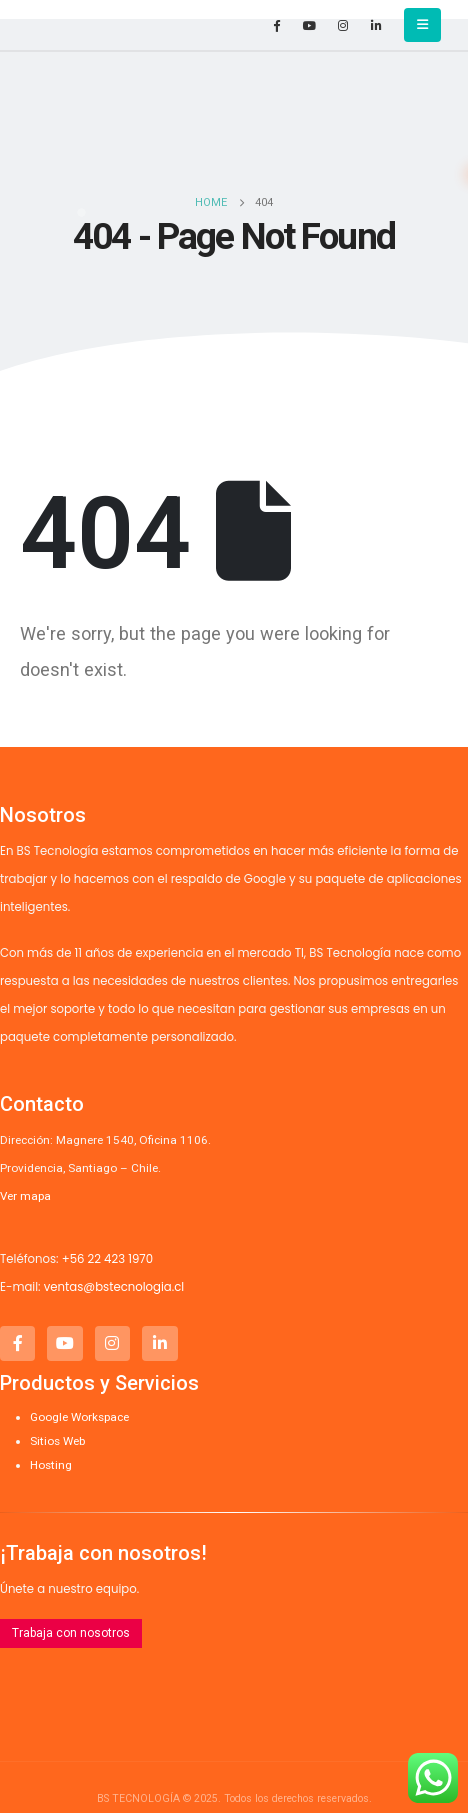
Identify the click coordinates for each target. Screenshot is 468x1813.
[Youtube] (310, 25)
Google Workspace (79, 1417)
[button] (422, 25)
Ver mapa (25, 1196)
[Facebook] (277, 25)
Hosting (51, 1465)
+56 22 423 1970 (107, 1259)
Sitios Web (57, 1441)
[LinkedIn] (376, 25)
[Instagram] (343, 25)
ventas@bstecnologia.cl (114, 1287)
